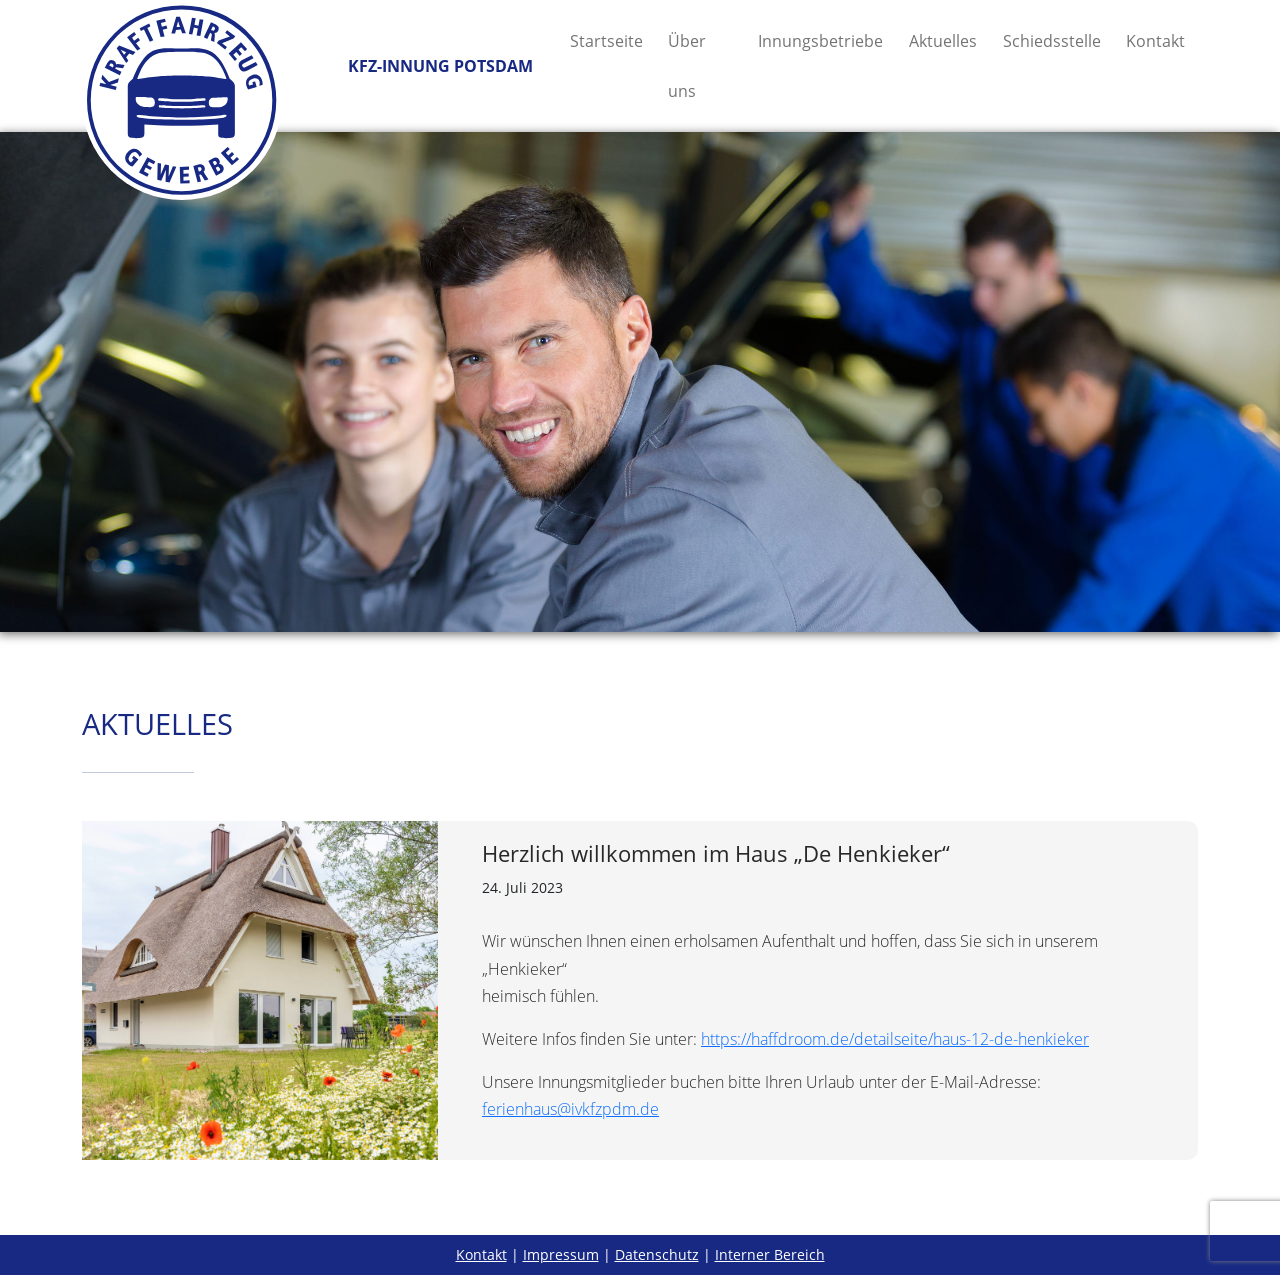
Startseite (606, 41)
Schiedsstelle (1052, 41)
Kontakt (1155, 41)
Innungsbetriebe (820, 41)
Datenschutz (657, 1254)
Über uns (687, 66)
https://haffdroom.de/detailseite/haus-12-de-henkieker (895, 1039)
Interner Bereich (770, 1254)
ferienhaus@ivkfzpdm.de (570, 1109)
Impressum (561, 1254)
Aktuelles (943, 41)
